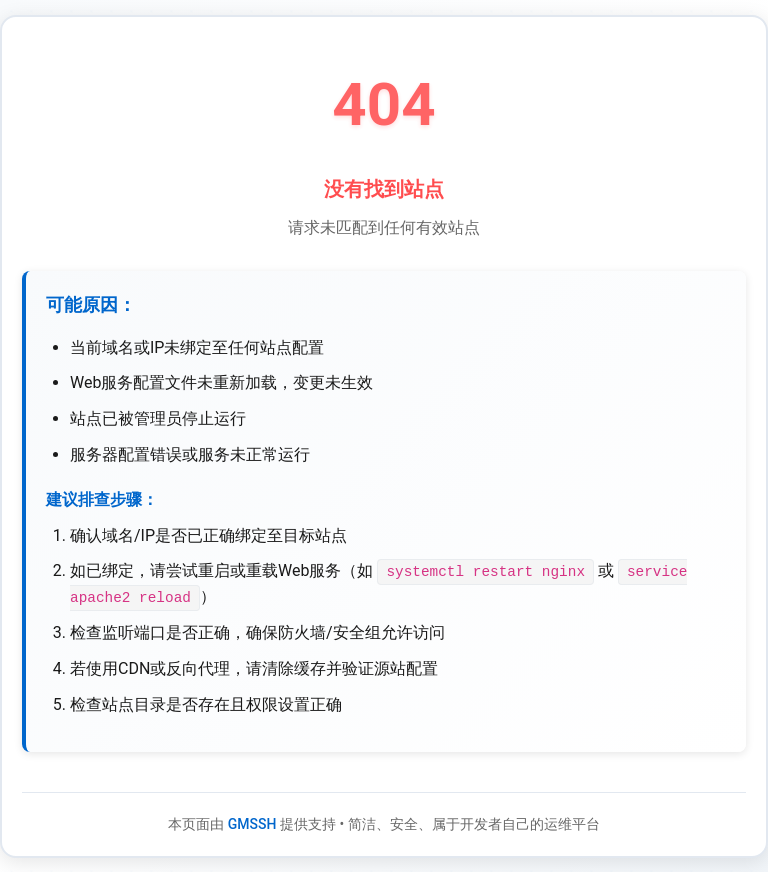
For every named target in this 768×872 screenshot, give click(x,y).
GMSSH (252, 823)
